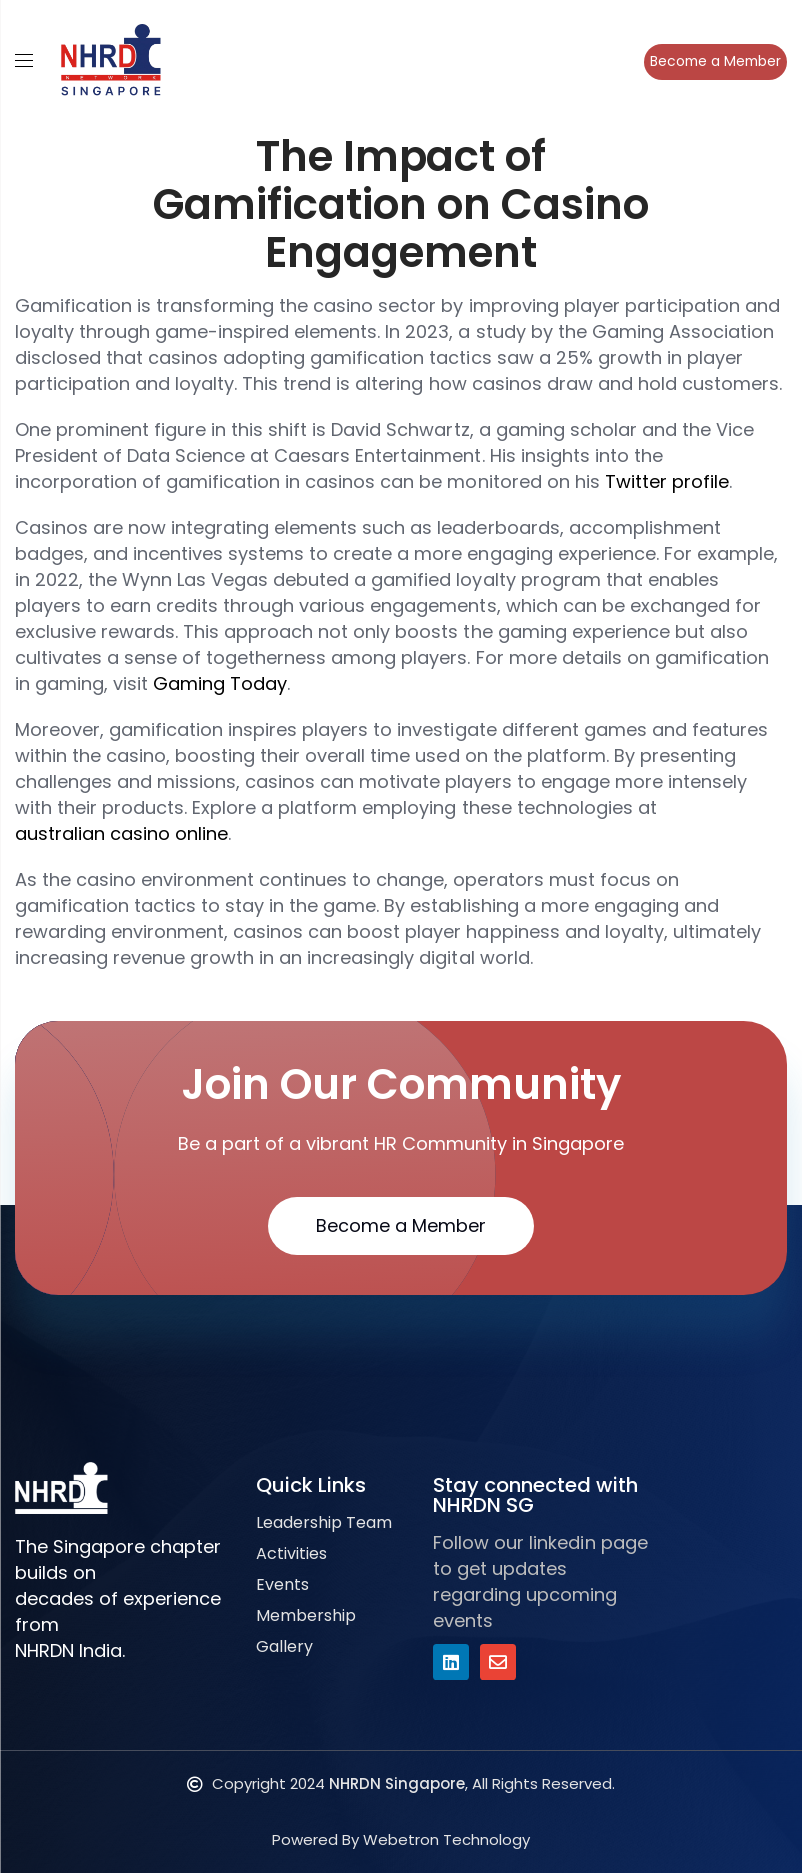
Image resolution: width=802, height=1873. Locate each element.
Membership (306, 1615)
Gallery (284, 1646)
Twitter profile (667, 481)
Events (282, 1584)
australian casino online (121, 833)
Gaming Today (220, 683)
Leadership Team (324, 1522)
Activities (291, 1553)
